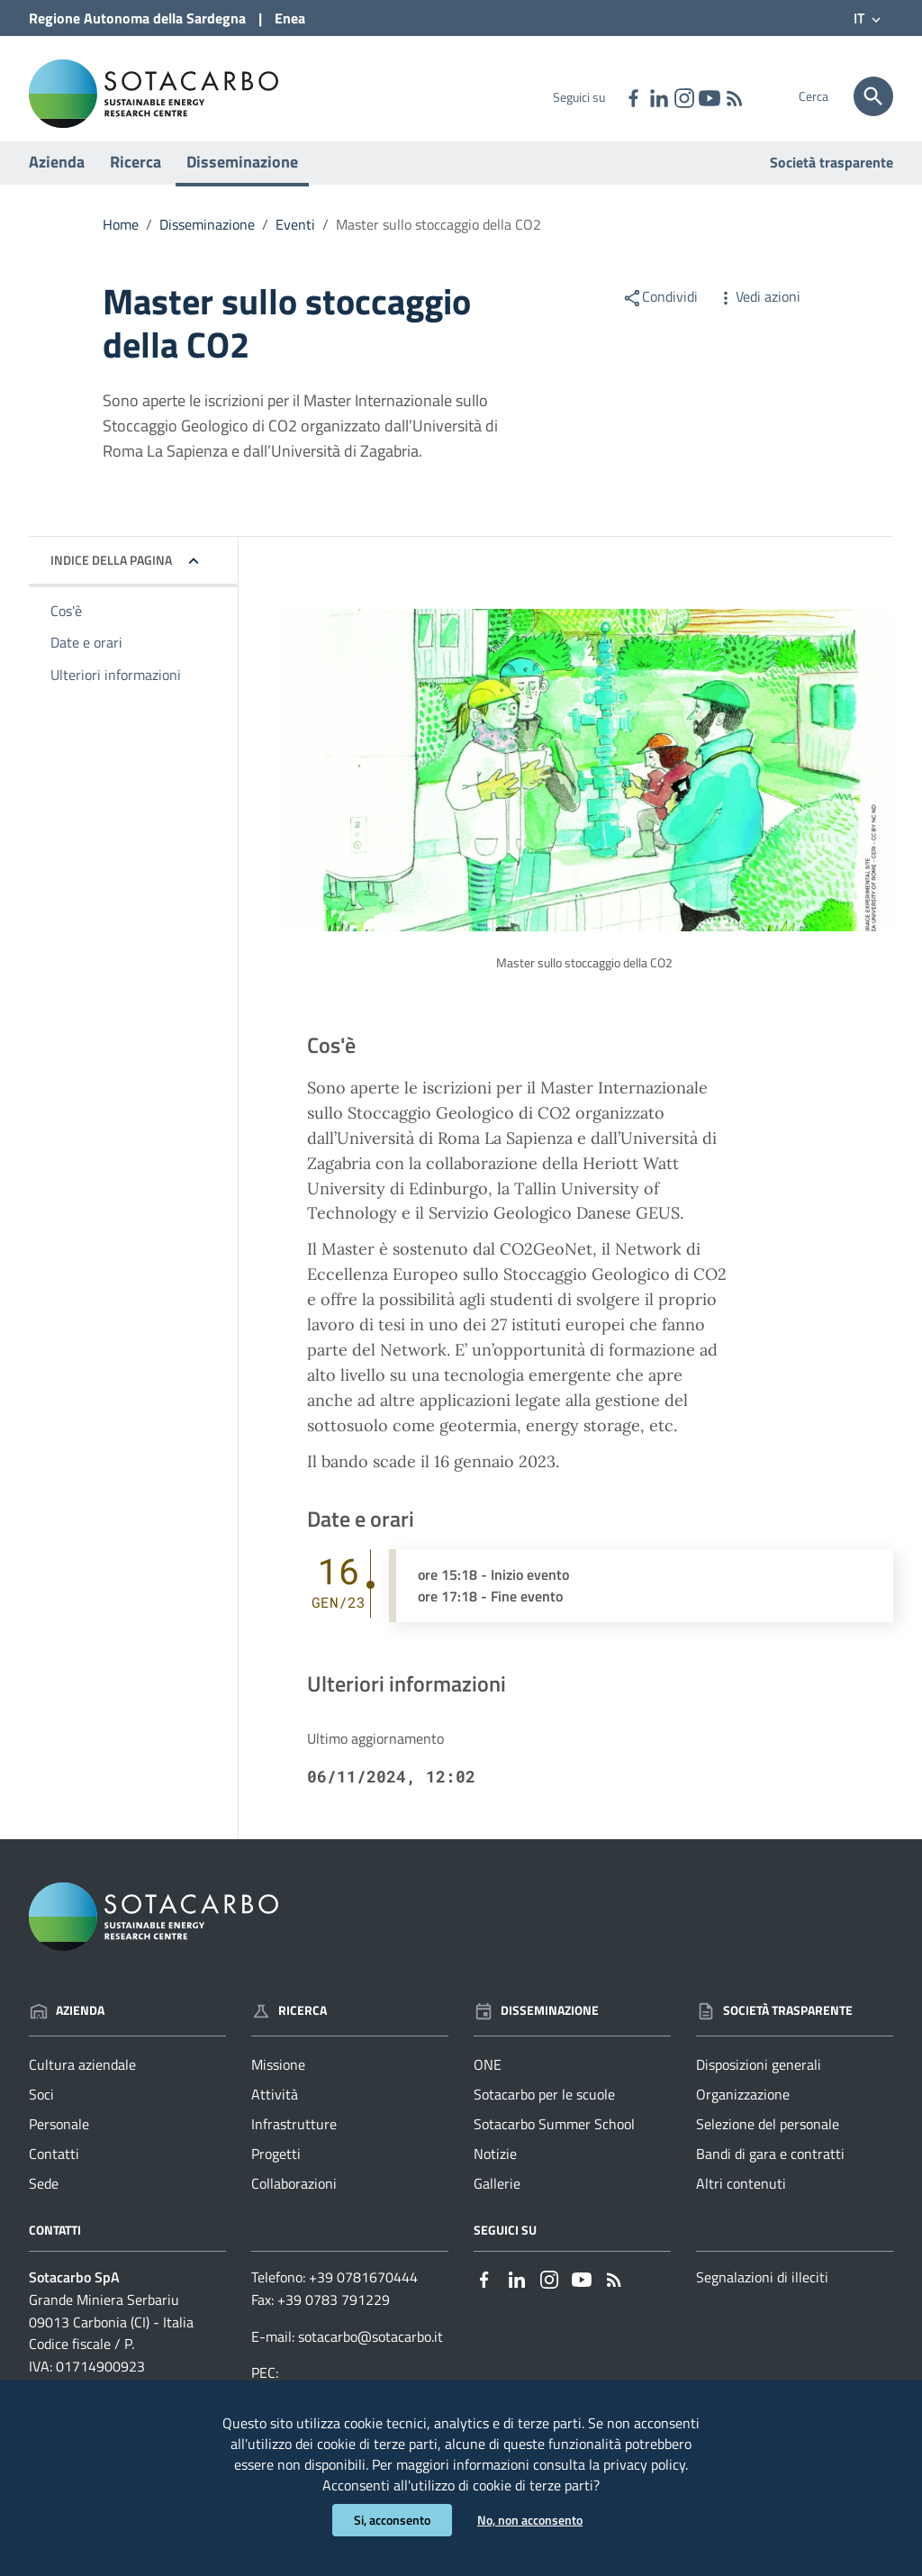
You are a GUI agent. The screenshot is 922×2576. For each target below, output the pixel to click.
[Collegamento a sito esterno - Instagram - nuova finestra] (683, 96)
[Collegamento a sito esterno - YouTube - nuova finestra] (708, 96)
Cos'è (66, 628)
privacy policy (644, 2461)
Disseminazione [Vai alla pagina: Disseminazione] (536, 2027)
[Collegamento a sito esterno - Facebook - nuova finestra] (633, 96)
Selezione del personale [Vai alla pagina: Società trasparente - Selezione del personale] (767, 2142)
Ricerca (135, 179)
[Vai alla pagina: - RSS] (734, 96)
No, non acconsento (530, 2519)
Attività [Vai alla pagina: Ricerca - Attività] (274, 2112)
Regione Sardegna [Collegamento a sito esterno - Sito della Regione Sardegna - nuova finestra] (137, 18)
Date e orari (86, 660)
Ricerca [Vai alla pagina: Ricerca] (289, 2027)
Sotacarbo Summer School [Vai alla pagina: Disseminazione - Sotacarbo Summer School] (554, 2142)
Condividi (660, 313)
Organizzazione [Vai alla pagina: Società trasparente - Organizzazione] (743, 2112)
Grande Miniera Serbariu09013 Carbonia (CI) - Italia (111, 2328)
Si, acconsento (392, 2519)
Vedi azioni (758, 313)
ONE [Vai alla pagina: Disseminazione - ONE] (488, 2082)
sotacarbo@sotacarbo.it (370, 2353)
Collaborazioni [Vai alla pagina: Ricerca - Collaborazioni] (294, 2200)
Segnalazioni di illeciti (762, 2294)
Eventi (295, 241)
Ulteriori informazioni (115, 692)
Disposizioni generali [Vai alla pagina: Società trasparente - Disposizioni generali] (758, 2082)
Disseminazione (242, 179)
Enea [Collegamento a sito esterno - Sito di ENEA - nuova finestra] (290, 18)
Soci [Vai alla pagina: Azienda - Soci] (41, 2112)
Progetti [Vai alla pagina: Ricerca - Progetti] (276, 2170)
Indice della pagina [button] (111, 576)
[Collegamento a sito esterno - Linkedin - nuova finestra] (658, 96)
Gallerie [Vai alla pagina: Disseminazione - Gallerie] (497, 2200)
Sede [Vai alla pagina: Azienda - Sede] (44, 2200)
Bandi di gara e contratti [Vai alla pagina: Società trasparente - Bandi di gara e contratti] (770, 2170)
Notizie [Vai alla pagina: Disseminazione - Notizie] (495, 2170)
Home (121, 241)
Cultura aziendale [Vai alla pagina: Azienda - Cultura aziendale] (82, 2082)
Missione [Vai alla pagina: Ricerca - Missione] (278, 2082)
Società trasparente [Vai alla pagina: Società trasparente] (831, 179)
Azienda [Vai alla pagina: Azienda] (66, 2027)
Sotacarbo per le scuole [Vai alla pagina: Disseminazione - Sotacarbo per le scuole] (544, 2112)
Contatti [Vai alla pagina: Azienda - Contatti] (54, 2170)
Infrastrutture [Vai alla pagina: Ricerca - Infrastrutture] (294, 2142)
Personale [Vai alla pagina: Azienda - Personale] (59, 2142)
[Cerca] (873, 96)
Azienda (57, 179)
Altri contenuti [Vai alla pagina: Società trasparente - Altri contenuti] (741, 2200)
